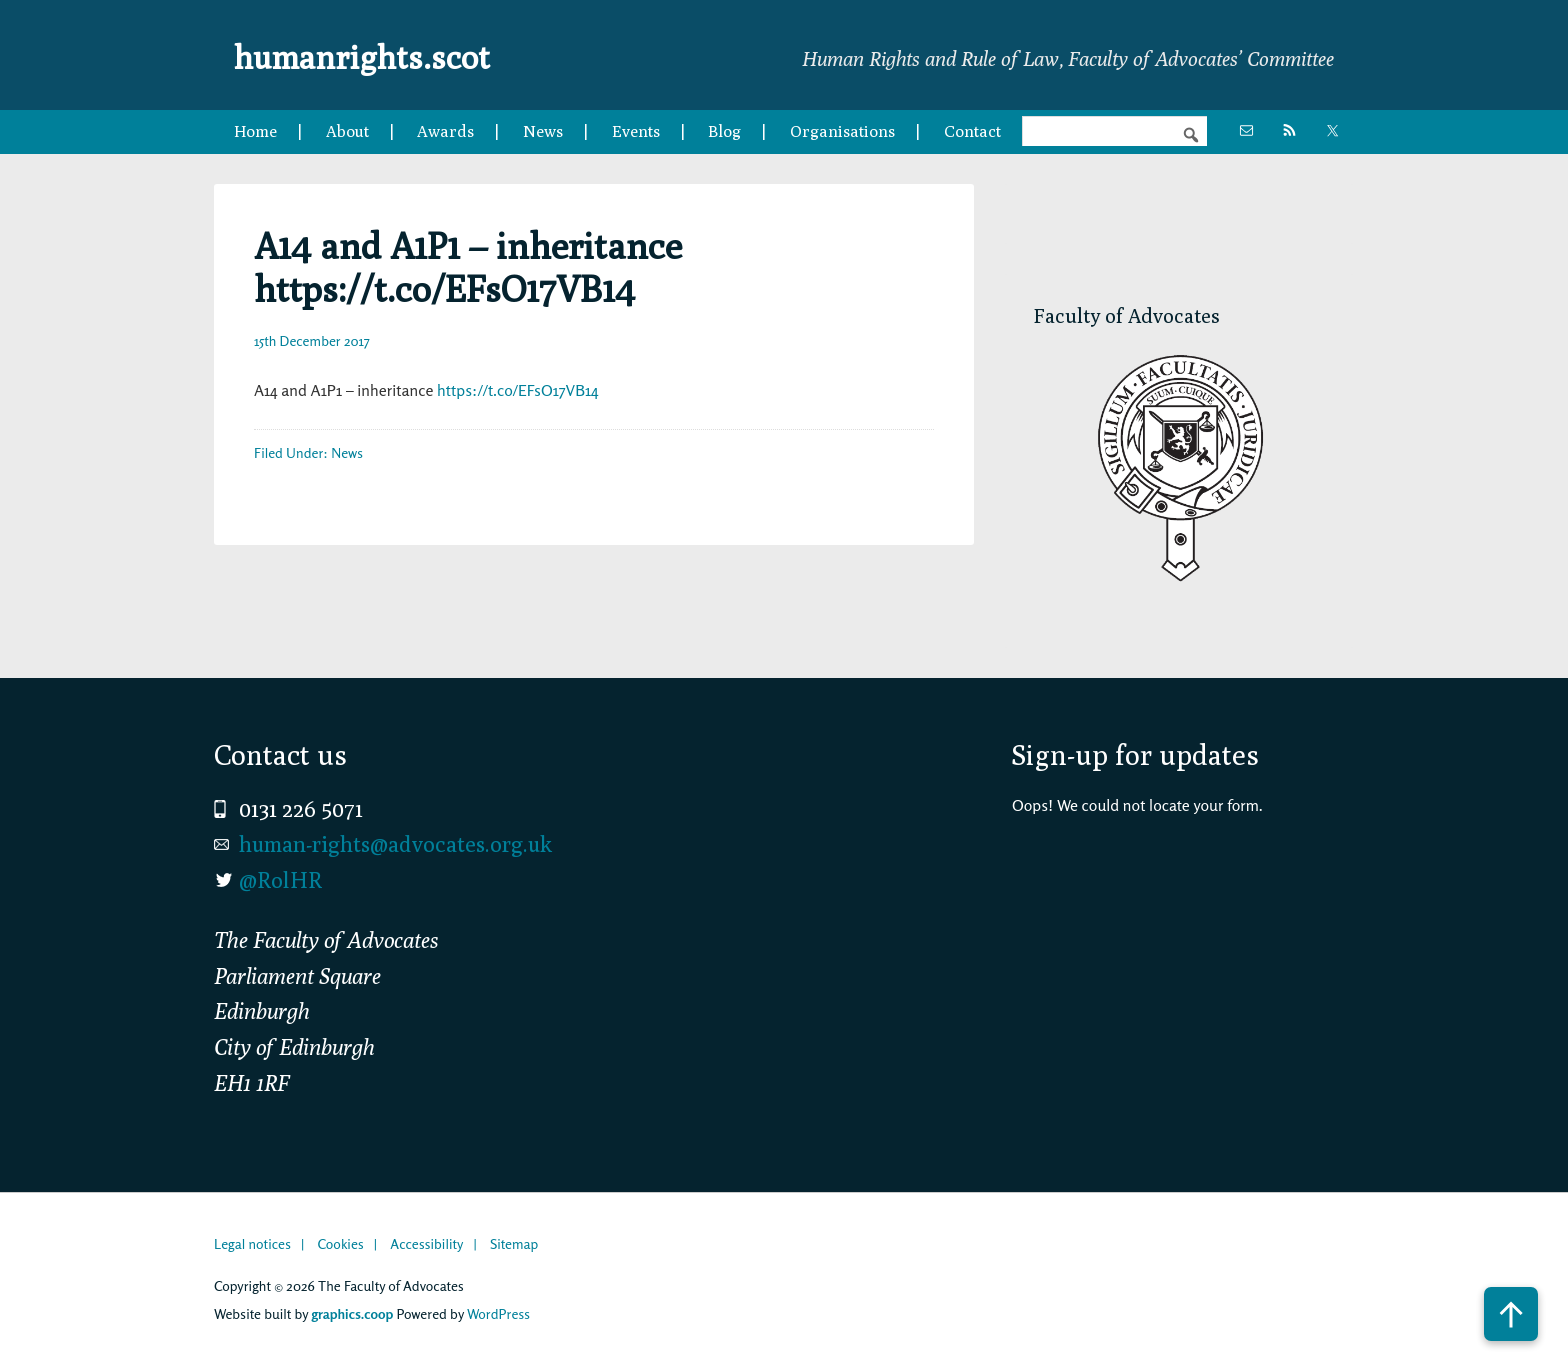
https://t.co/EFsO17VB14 (517, 390)
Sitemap (514, 1243)
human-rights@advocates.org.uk (395, 844)
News (347, 452)
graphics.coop (352, 1313)
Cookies (340, 1243)
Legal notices (252, 1243)
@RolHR (280, 880)
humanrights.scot (392, 54)
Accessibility (426, 1243)
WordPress (498, 1313)
